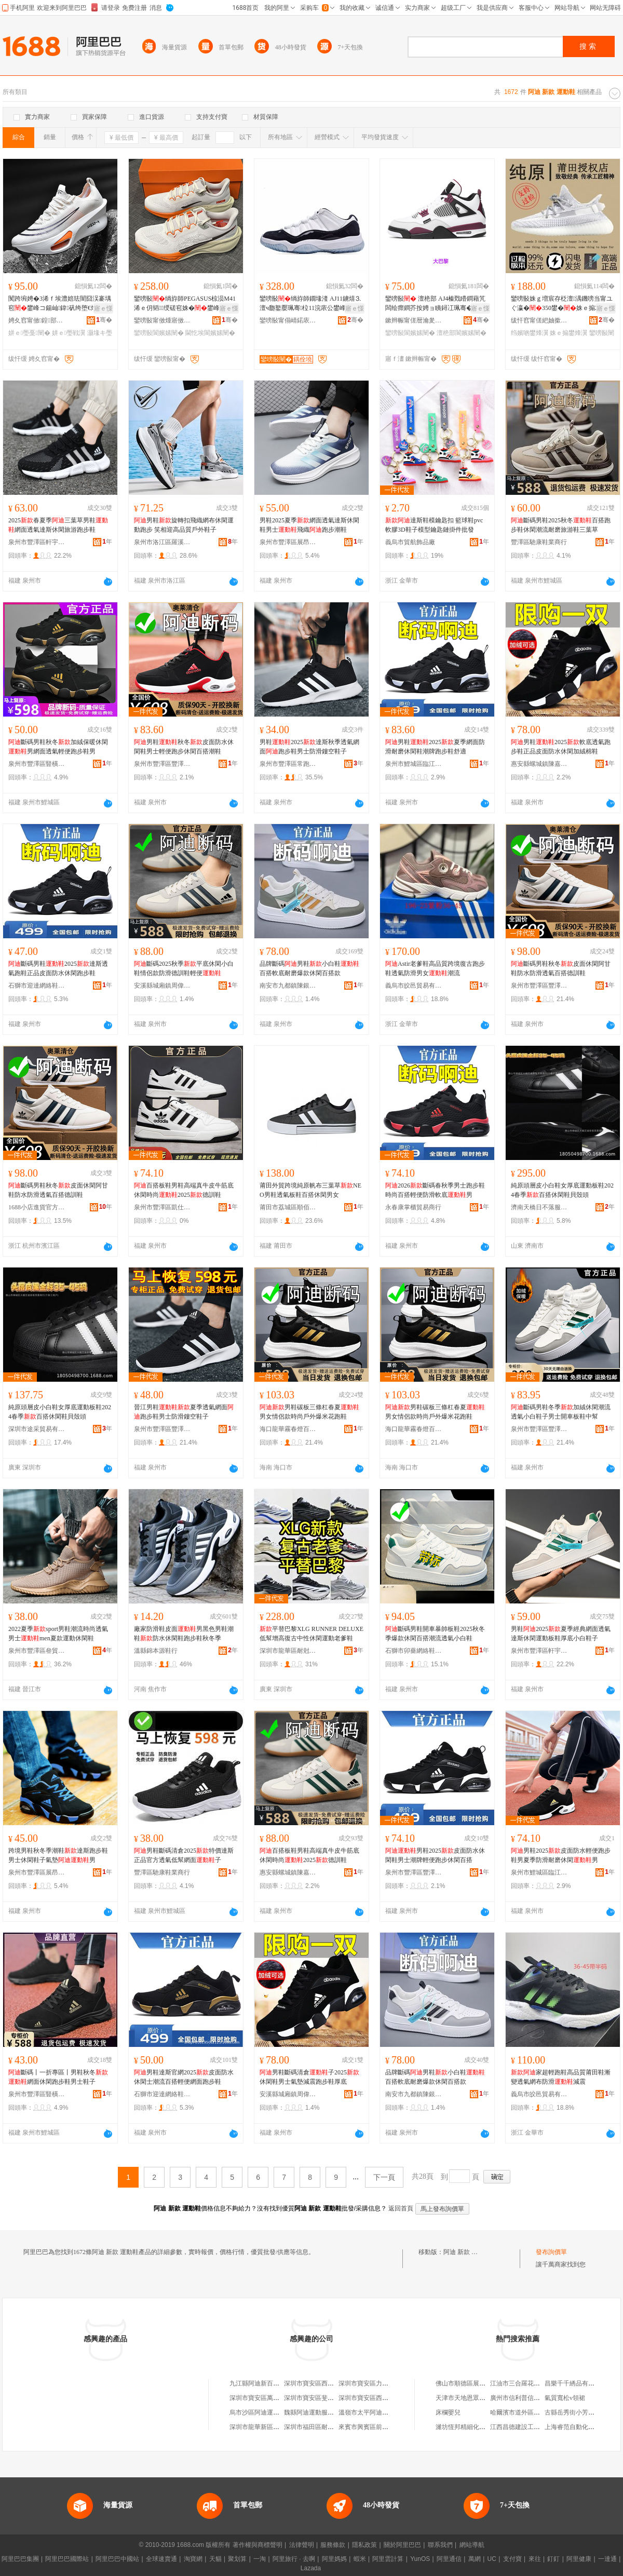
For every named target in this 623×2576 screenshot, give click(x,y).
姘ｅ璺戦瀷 (68, 332)
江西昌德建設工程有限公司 (527, 2427)
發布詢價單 (551, 2252)
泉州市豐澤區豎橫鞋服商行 (36, 763)
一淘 (259, 2558)
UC (491, 2558)
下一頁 (384, 2177)
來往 (535, 2558)
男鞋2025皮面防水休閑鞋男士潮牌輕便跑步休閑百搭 (435, 1855)
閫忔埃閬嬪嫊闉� (210, 332)
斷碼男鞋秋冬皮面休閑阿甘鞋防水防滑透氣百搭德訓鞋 (561, 968)
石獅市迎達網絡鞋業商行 (36, 985)
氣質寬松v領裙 (565, 2398)
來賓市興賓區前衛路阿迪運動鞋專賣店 (391, 2427)
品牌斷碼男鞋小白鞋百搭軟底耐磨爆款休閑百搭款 (309, 968)
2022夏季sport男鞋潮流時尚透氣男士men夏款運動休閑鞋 (58, 1633)
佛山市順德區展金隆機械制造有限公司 (488, 2383)
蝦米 (360, 2558)
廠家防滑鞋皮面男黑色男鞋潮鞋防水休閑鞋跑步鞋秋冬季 (184, 1633)
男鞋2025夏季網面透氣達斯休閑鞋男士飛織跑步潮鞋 (309, 525)
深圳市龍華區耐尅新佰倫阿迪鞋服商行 (288, 1650)
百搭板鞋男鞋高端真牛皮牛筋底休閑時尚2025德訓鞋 (184, 1190)
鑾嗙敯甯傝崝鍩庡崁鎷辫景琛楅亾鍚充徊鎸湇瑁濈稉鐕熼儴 (288, 320)
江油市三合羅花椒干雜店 (524, 2383)
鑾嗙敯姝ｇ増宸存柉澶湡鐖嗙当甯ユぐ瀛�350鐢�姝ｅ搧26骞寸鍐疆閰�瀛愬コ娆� (562, 304)
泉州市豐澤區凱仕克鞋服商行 (162, 1207)
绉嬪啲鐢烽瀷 (529, 332)
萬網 (474, 2558)
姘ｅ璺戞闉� (29, 332)
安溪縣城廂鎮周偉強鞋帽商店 (162, 985)
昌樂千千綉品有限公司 (576, 2383)
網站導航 (471, 2544)
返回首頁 (400, 2208)
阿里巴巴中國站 (117, 2558)
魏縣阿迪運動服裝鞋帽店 (318, 2412)
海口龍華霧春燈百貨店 (288, 1429)
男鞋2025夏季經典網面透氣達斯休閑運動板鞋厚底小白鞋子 (561, 1633)
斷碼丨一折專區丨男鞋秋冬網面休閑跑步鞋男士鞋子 (58, 2077)
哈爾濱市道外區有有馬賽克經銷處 (537, 2412)
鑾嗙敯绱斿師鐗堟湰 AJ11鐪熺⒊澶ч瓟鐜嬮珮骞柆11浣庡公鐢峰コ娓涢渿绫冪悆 (310, 304)
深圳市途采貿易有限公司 (36, 1429)
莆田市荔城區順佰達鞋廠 (288, 1207)
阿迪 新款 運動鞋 (466, 2252)
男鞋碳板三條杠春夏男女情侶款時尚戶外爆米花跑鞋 (309, 1412)
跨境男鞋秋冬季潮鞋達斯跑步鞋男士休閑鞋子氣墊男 (58, 1855)
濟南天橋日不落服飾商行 (539, 1207)
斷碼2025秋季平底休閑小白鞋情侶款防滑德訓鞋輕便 (184, 968)
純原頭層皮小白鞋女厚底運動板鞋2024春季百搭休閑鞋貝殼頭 (562, 1190)
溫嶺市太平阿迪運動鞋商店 (375, 2412)
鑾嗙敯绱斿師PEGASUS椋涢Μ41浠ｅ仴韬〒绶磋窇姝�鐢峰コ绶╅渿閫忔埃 (185, 304)
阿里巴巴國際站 (67, 2558)
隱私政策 (364, 2544)
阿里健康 (578, 2558)
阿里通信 (449, 2558)
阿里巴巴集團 (20, 2558)
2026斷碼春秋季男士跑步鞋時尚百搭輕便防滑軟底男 (435, 1190)
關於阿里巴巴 (402, 2544)
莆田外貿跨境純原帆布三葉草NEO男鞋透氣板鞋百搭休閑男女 (310, 1190)
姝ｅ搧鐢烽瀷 (568, 332)
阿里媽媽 (334, 2558)
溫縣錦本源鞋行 (156, 1650)
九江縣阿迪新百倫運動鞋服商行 (273, 2383)
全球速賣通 (161, 2558)
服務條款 (332, 2544)
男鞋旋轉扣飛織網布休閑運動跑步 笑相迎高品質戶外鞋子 (184, 525)
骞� (104, 319)
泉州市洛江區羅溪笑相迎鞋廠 (162, 542)
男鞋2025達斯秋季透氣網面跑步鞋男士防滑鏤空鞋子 (309, 746)
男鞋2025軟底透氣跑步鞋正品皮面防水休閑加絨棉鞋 (561, 746)
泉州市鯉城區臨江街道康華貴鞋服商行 (413, 763)
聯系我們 (440, 2544)
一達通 (607, 2558)
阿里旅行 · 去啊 (294, 2558)
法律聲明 (301, 2544)
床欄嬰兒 (448, 2412)
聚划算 (237, 2558)
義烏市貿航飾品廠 (410, 542)
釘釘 (553, 2558)
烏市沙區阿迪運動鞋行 (260, 2412)
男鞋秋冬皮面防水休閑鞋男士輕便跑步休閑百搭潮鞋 (184, 746)
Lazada (311, 2568)
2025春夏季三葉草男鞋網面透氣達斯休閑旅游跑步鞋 (58, 525)
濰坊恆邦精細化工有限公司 (473, 2427)
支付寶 (512, 2558)
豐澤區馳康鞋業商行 (539, 542)
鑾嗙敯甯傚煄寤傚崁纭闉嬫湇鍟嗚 (162, 320)
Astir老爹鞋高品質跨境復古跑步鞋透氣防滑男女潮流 (435, 968)
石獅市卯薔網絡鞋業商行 (413, 1650)
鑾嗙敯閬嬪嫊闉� (159, 332)
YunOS (420, 2558)
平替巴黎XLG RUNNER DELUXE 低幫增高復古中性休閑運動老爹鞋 (311, 1633)
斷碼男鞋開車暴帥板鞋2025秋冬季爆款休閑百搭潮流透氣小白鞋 (435, 1633)
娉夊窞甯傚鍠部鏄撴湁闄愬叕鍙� (36, 320)
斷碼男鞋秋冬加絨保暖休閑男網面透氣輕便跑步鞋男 (58, 746)
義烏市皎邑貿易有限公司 (413, 985)
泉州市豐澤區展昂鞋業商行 (288, 542)
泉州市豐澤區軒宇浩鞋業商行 (36, 542)
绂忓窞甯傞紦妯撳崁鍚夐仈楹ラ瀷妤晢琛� (539, 320)
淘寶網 (193, 2558)
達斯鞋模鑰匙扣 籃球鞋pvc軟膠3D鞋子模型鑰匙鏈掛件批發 (434, 525)
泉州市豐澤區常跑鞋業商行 (288, 763)
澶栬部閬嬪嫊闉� (461, 332)
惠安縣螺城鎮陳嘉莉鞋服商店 (539, 763)
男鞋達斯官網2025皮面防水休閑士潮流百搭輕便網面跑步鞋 (184, 2077)
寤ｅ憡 (103, 308)
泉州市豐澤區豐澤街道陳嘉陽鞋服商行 (162, 763)
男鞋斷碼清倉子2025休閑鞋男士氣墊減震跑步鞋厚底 (309, 2077)
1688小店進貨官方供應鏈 (36, 1207)
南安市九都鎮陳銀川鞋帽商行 (288, 985)
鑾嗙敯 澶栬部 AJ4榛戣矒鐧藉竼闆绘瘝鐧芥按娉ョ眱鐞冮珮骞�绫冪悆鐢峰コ (435, 304)
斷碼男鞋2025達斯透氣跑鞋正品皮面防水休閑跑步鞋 (58, 968)
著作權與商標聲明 (257, 2544)
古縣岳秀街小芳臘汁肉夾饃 (582, 2412)
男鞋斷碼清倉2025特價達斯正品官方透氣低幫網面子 (184, 1855)
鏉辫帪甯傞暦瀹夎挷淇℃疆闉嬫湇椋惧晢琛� (413, 320)
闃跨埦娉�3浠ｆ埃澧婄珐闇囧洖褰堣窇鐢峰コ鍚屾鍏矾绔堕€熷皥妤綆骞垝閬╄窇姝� (60, 304)
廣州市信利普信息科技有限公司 (533, 2398)
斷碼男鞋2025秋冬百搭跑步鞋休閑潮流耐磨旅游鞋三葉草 (561, 525)
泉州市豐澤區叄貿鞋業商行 (36, 1650)
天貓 (215, 2558)
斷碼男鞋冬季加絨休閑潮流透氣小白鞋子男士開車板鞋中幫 (561, 1412)
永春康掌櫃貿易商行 (413, 1207)
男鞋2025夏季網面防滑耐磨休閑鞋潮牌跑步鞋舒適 (435, 746)
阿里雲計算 (387, 2558)
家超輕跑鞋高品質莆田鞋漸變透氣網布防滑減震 (561, 2077)
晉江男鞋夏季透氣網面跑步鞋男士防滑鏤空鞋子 (184, 1412)
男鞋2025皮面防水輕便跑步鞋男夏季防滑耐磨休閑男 (561, 1855)
